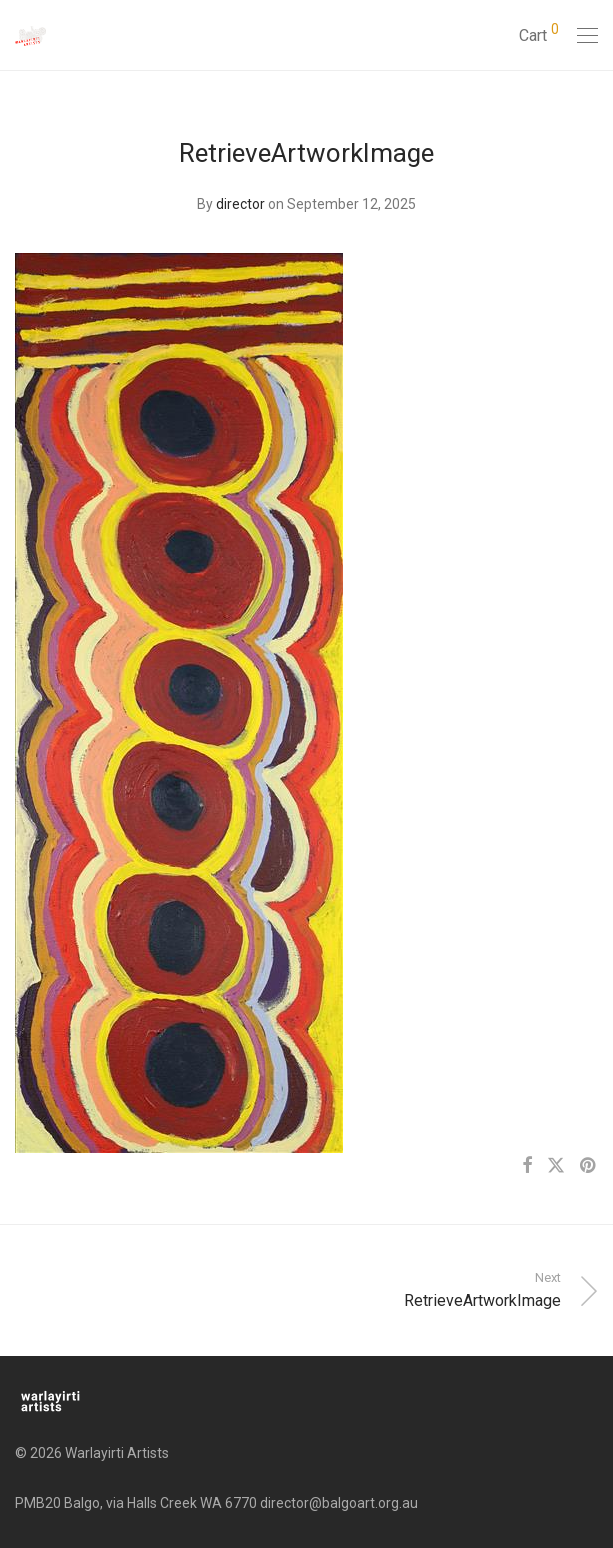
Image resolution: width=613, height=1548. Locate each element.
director (240, 204)
